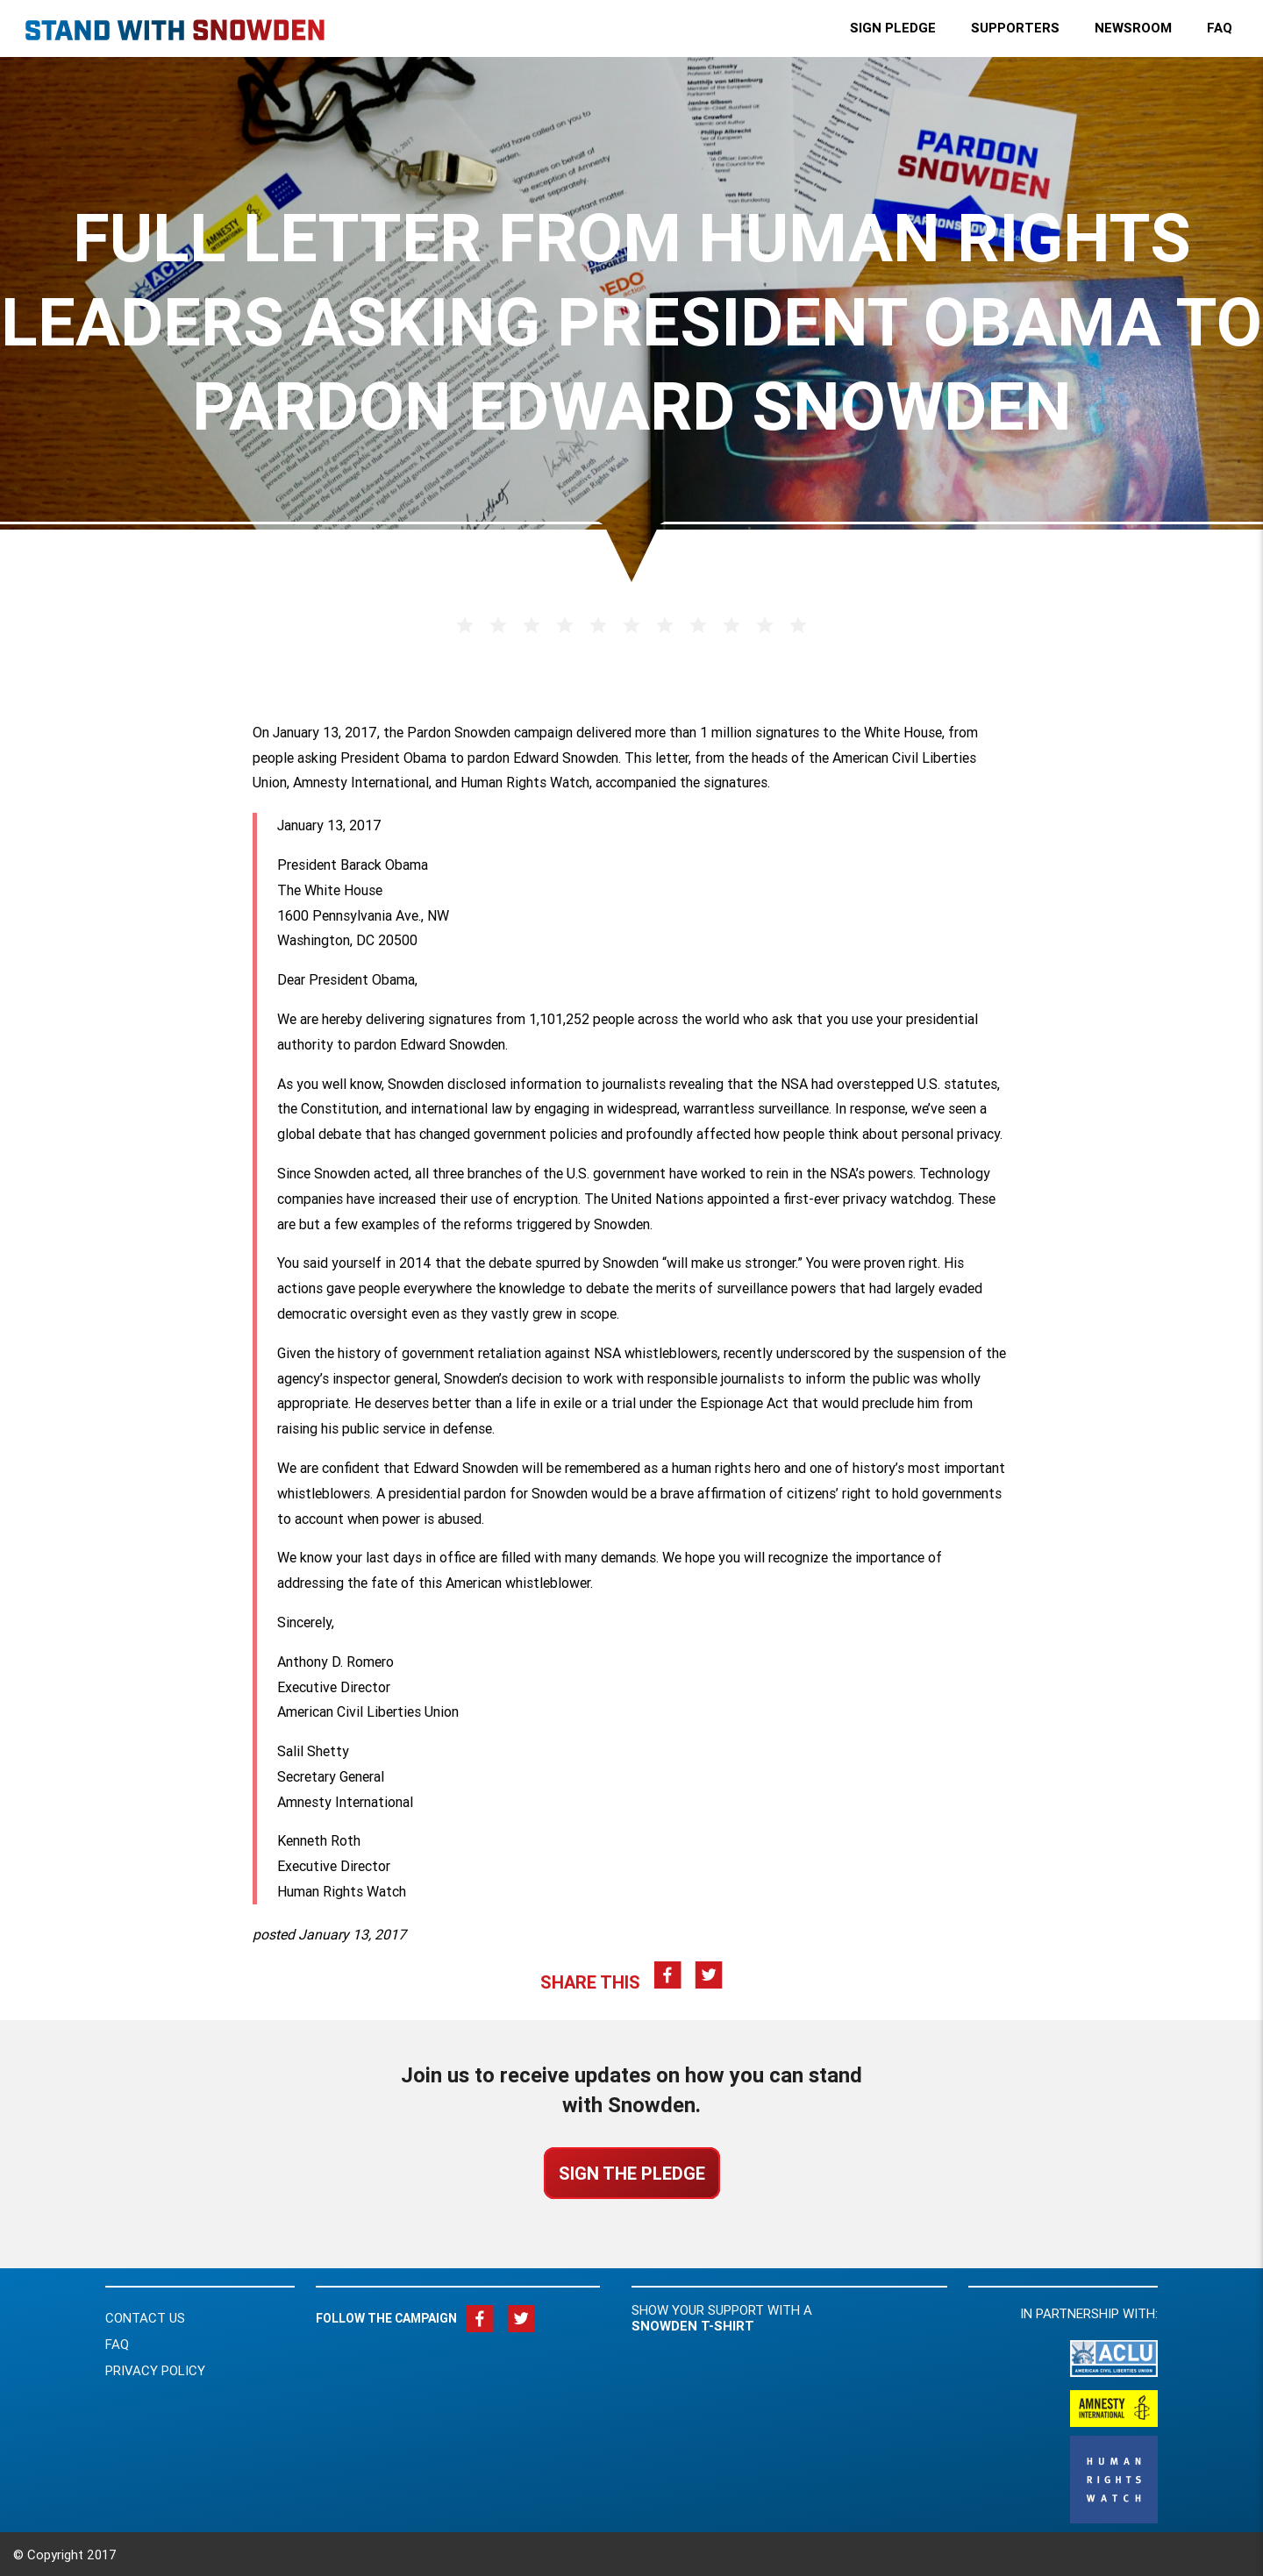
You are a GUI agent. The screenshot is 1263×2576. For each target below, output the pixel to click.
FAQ (117, 2344)
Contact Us (145, 2317)
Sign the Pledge (632, 2173)
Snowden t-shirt (693, 2325)
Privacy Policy (155, 2370)
